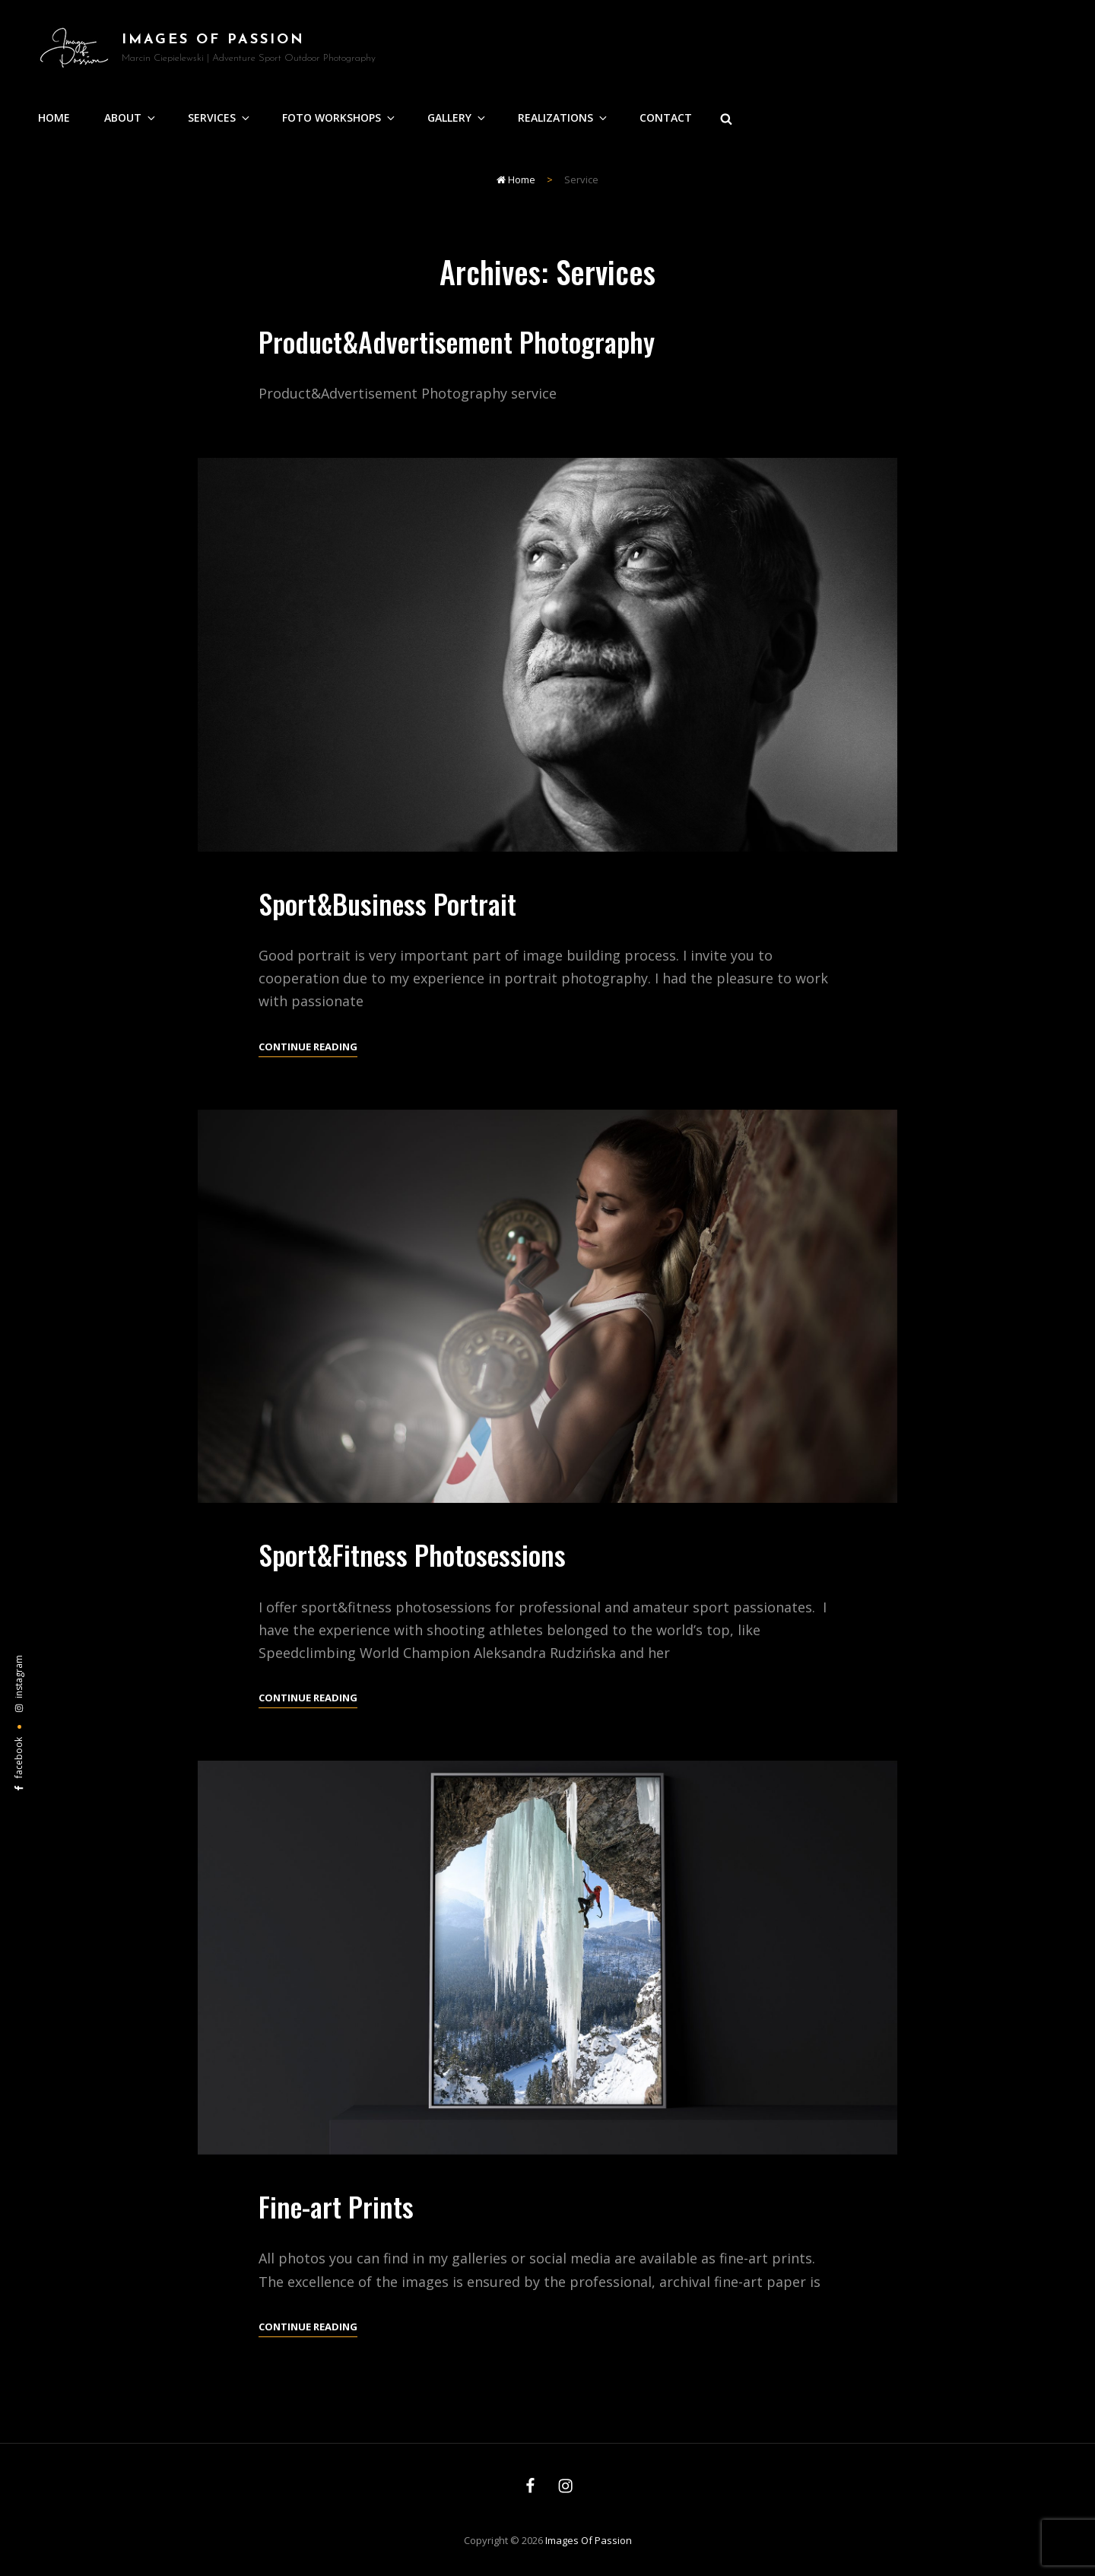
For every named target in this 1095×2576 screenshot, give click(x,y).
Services (220, 117)
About (130, 117)
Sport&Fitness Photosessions (412, 1573)
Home (54, 117)
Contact (666, 117)
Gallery (457, 117)
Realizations (563, 117)
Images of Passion (213, 40)
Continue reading (308, 1065)
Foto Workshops (339, 117)
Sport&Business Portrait (387, 922)
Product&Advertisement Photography (457, 341)
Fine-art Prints (336, 2225)
